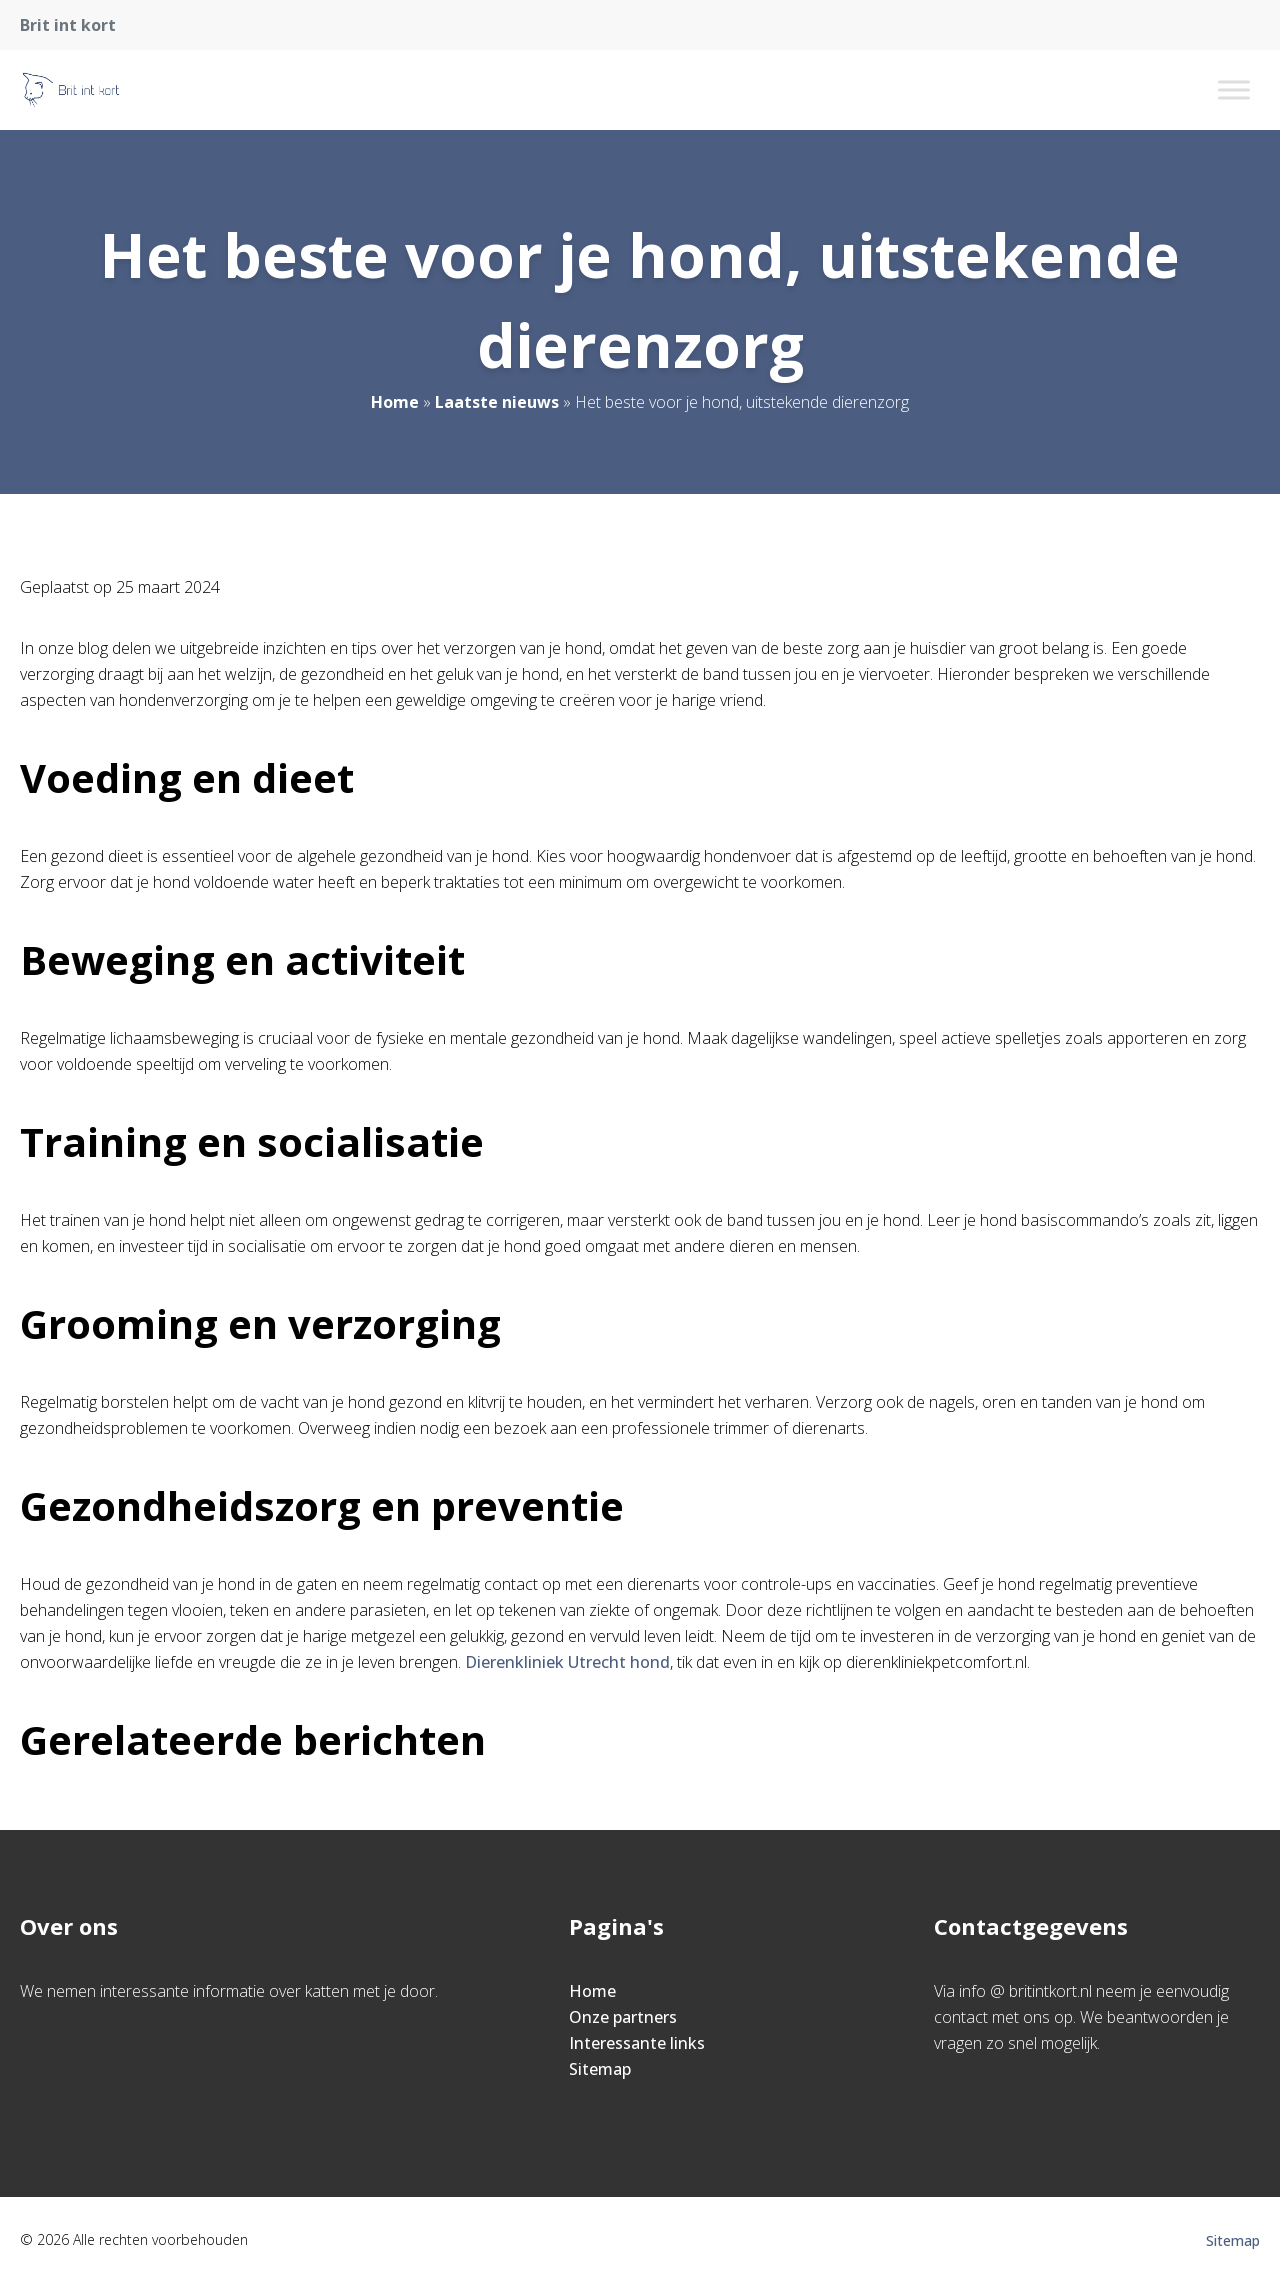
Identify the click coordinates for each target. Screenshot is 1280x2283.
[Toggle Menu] (1234, 89)
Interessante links (637, 2043)
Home (395, 402)
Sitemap (600, 2069)
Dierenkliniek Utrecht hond (567, 1662)
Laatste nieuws (497, 402)
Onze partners (623, 2017)
